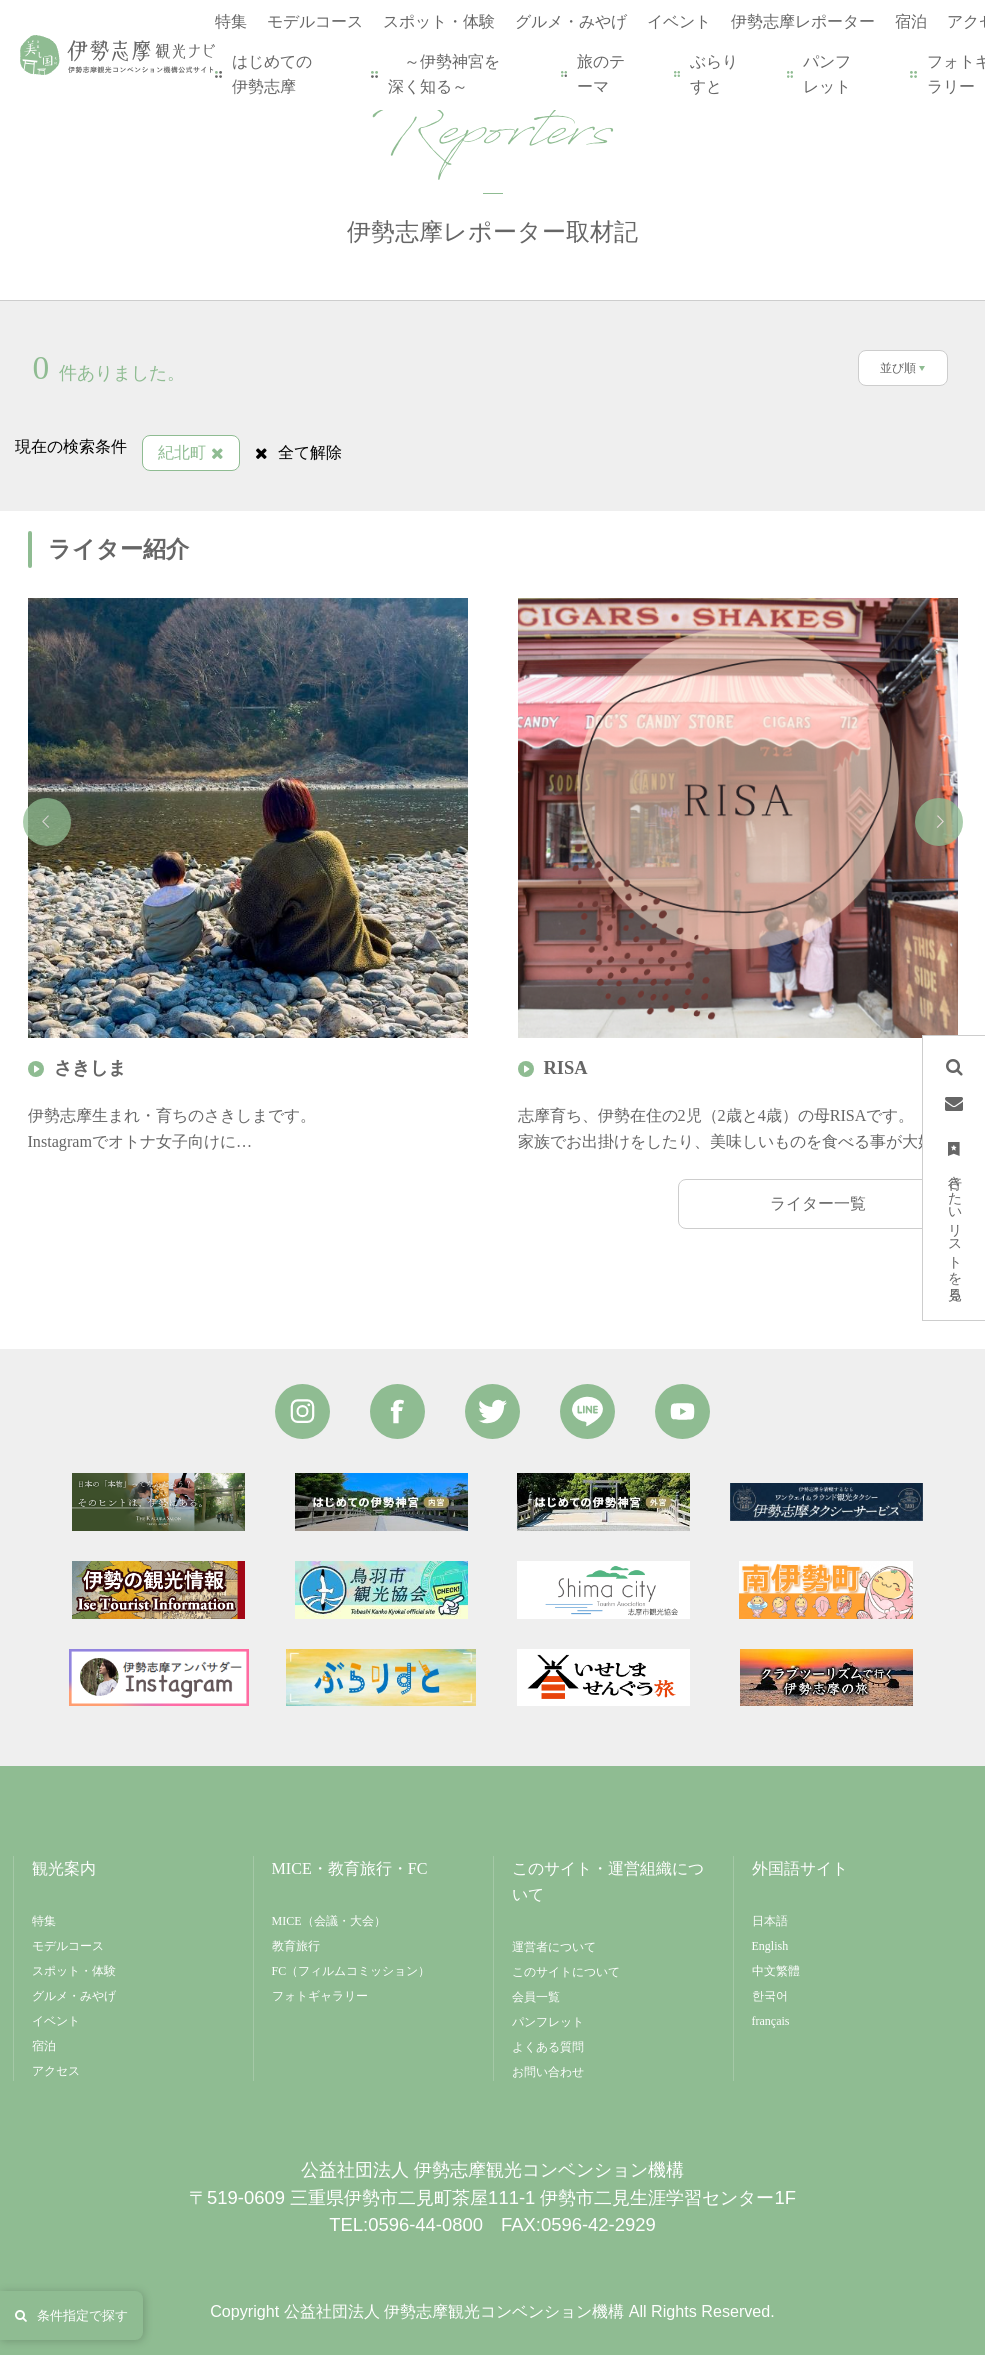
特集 (44, 1921)
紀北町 (191, 452)
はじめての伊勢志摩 (265, 74)
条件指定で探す (71, 2315)
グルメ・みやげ (74, 1996)
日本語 (770, 1921)
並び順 (898, 368)
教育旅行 (296, 1946)
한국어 (770, 1996)
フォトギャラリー (320, 1996)
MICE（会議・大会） (329, 1921)
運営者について (554, 1947)
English (770, 1946)
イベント (56, 2021)
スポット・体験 (74, 1971)
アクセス (56, 2071)
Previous (47, 822)
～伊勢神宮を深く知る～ (437, 74)
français (771, 2021)
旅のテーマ (594, 74)
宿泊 (44, 2046)
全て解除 (298, 452)
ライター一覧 (818, 1203)
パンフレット (820, 74)
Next (939, 822)
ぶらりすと (707, 74)
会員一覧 (536, 1997)
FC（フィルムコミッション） (351, 1971)
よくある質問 (548, 2047)
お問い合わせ (548, 2072)
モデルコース (68, 1946)
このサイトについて (566, 1972)
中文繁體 (776, 1971)
